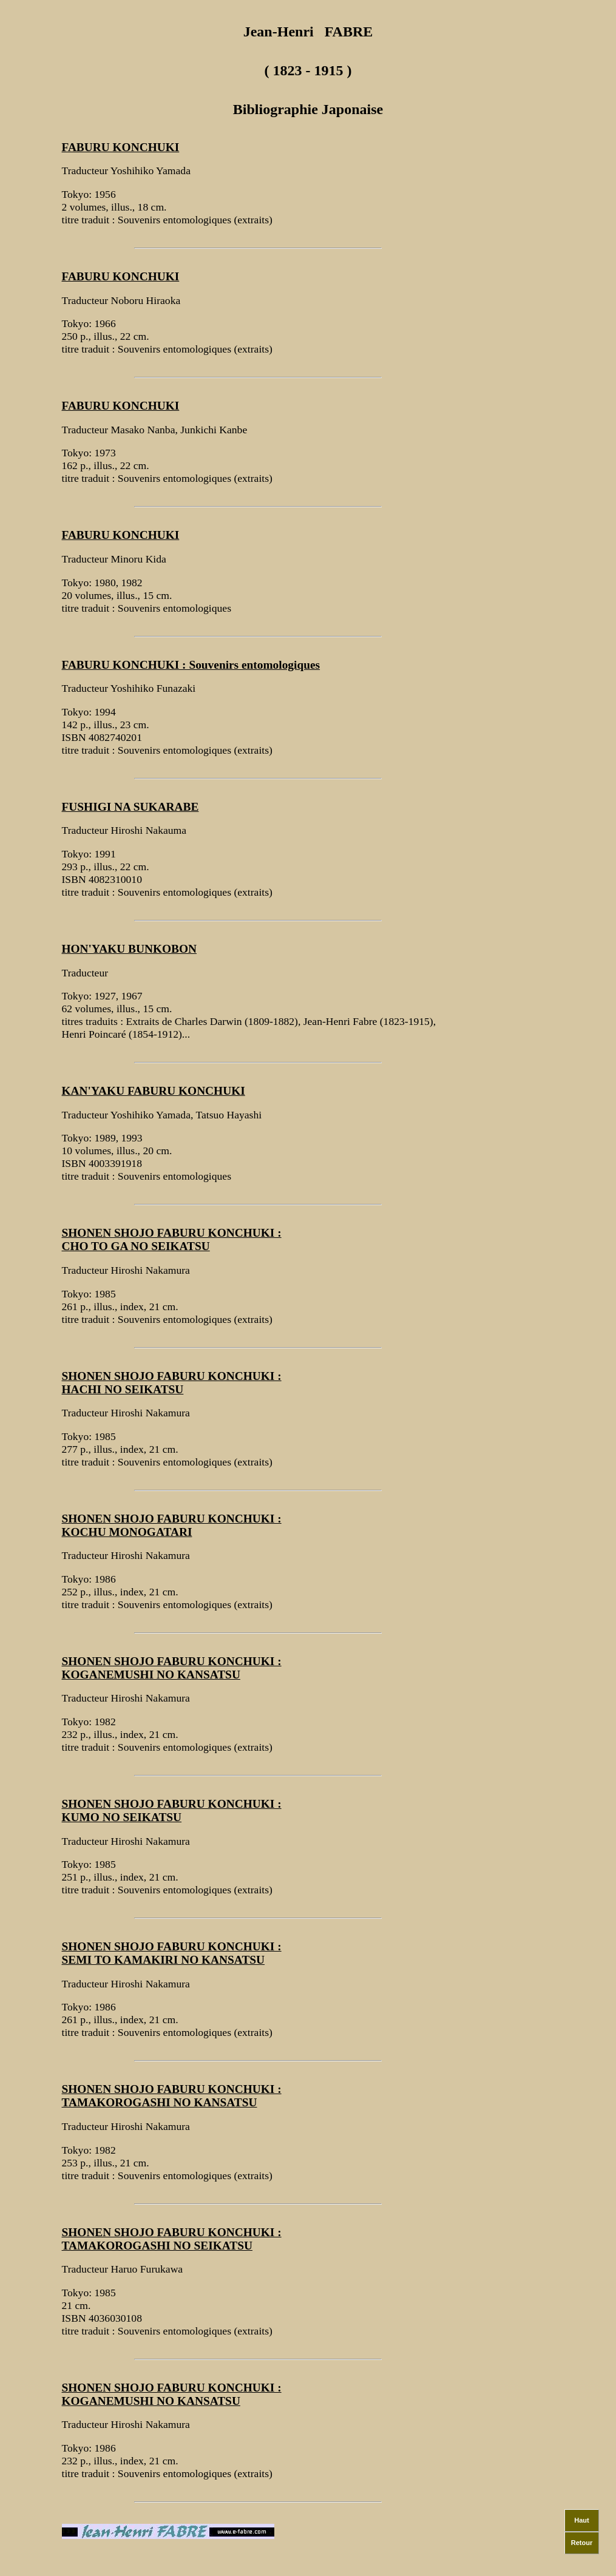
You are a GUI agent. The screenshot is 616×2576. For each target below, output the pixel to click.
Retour (581, 2536)
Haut (581, 2513)
